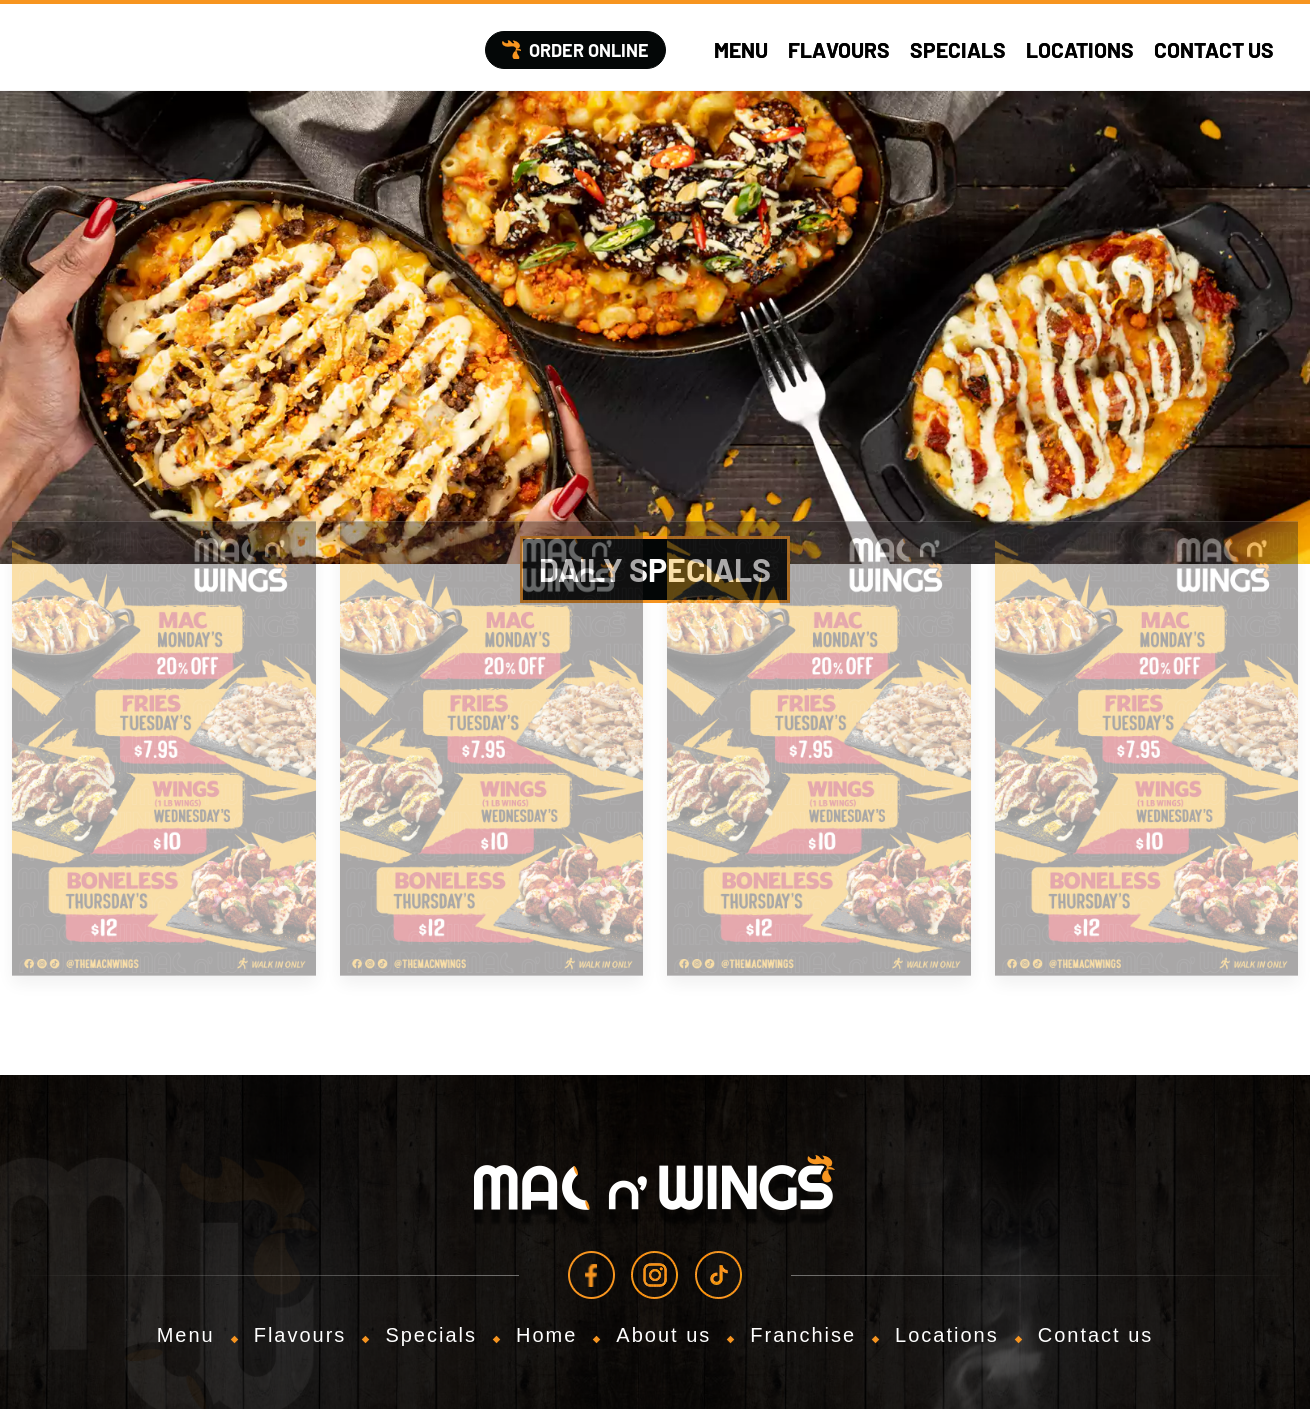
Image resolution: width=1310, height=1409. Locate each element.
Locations (1080, 49)
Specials (958, 49)
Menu (741, 49)
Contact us (1214, 49)
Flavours (839, 49)
